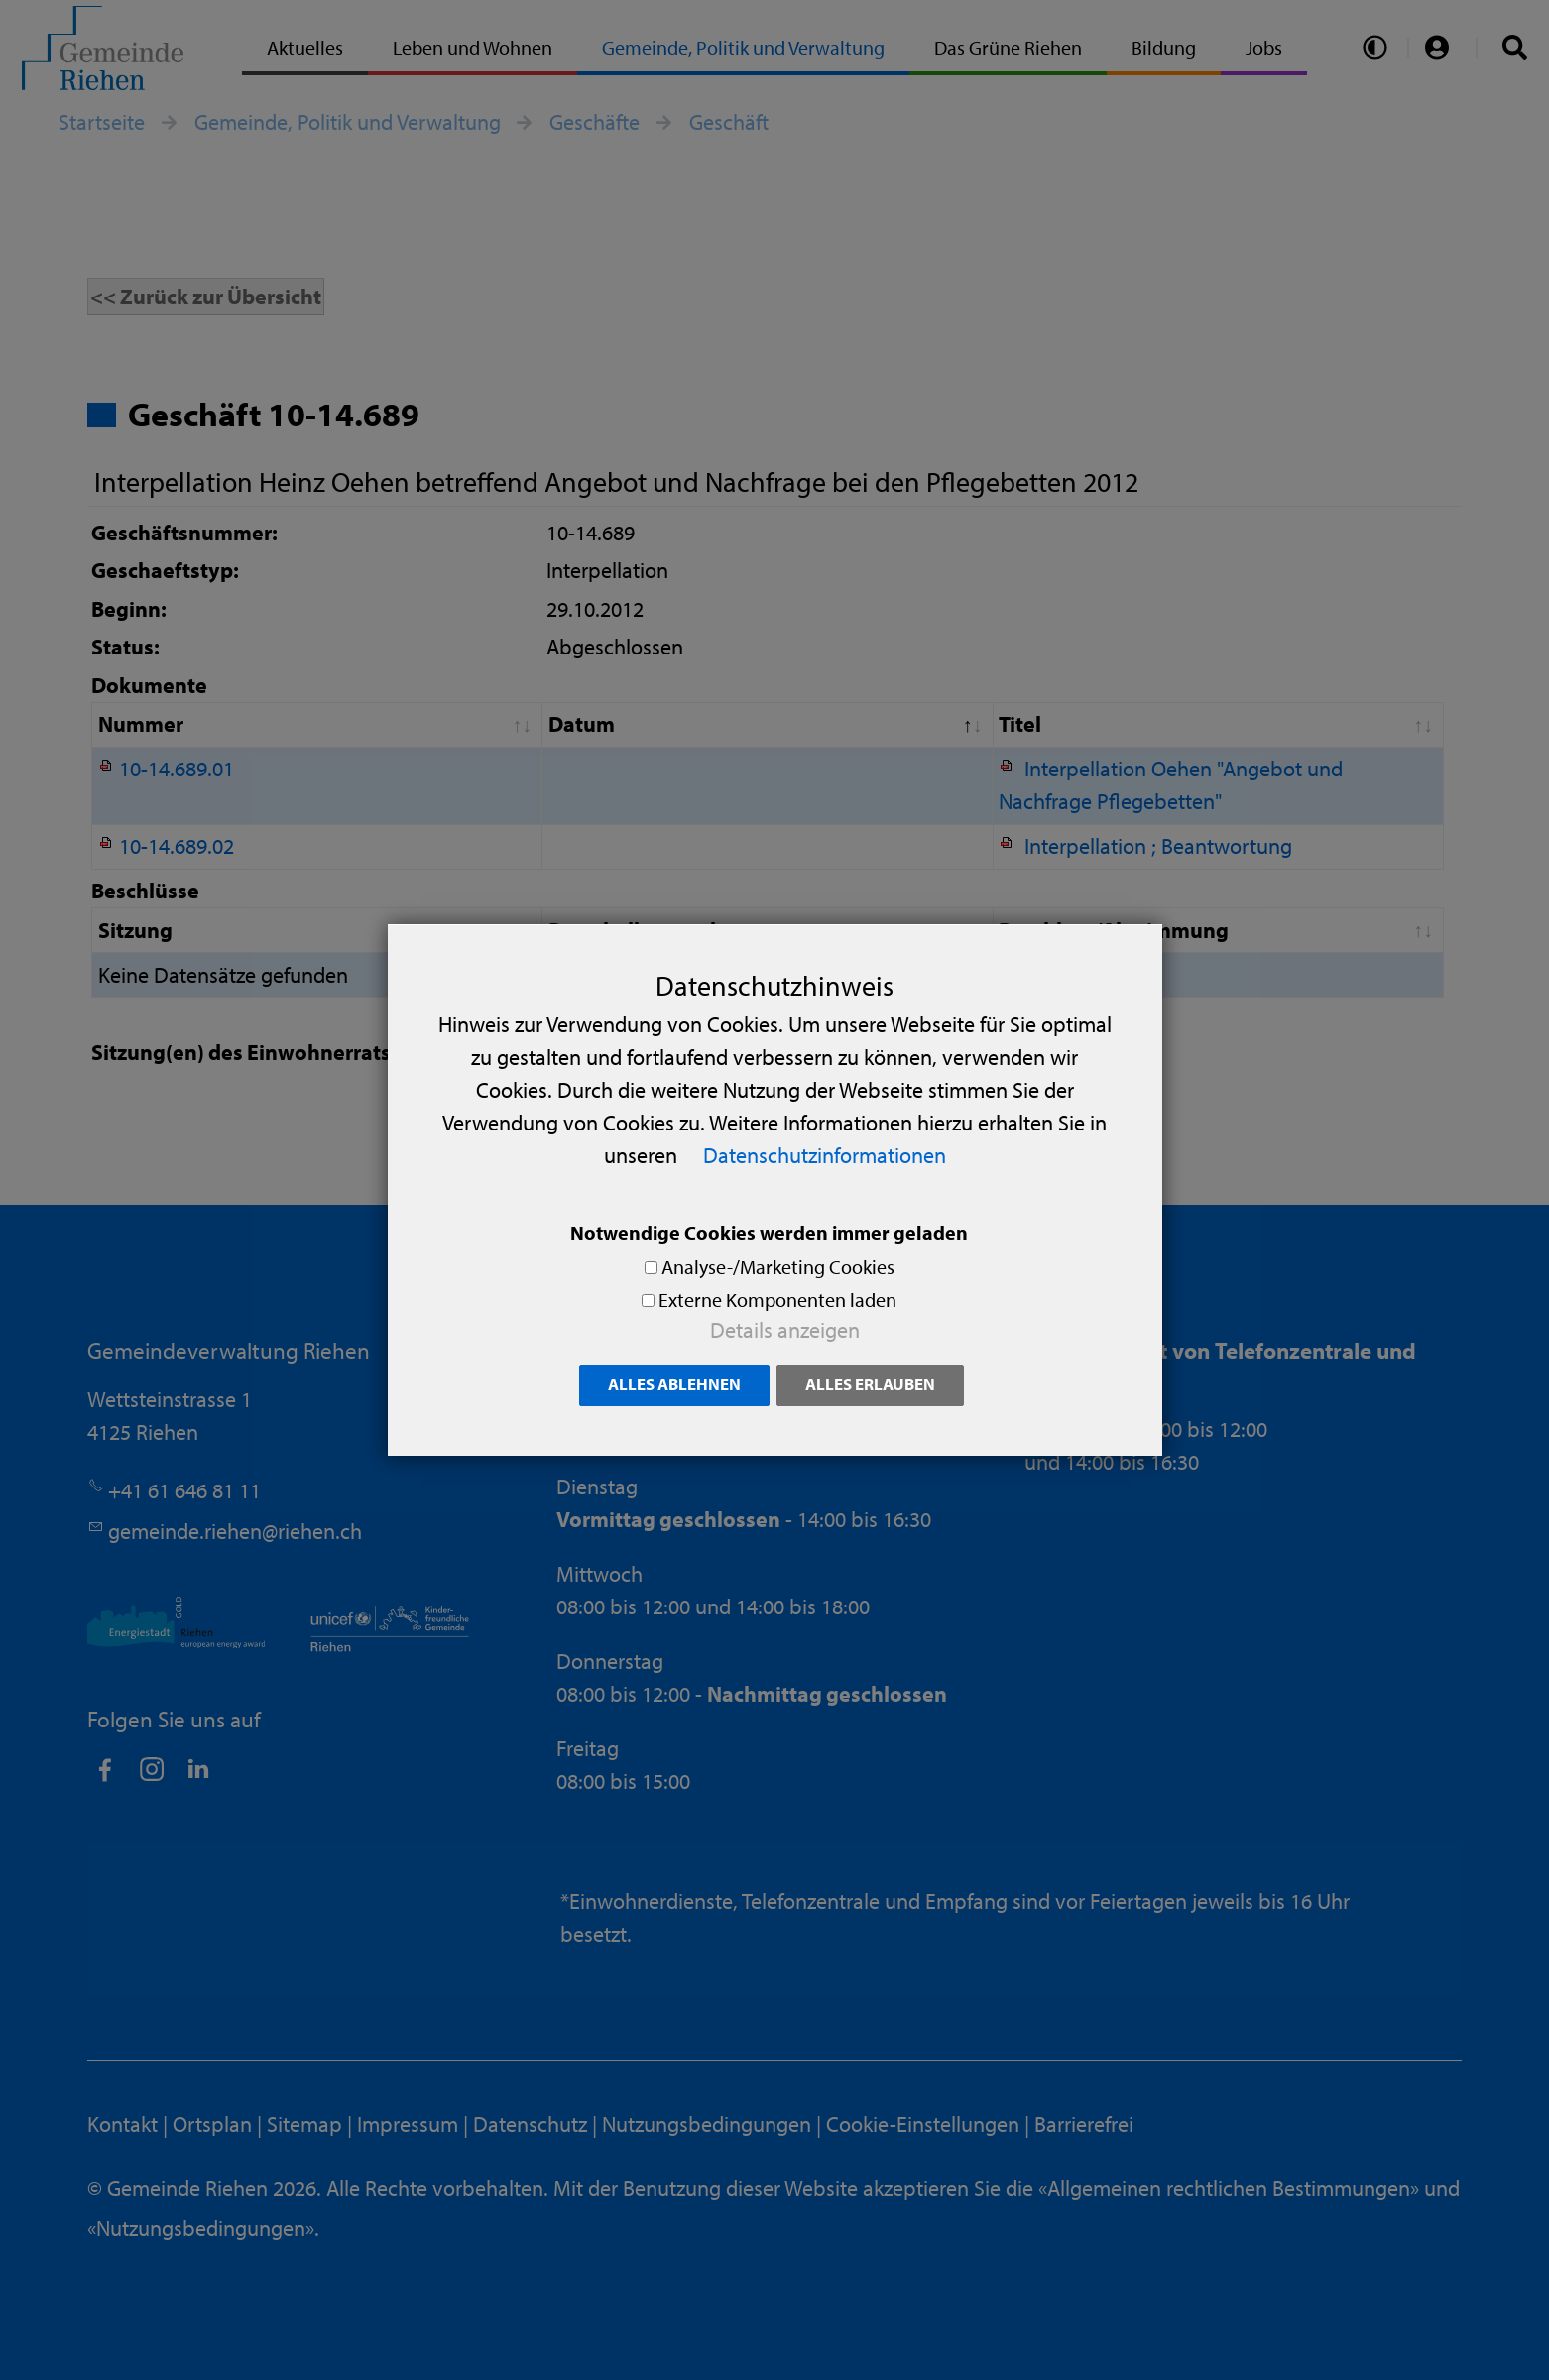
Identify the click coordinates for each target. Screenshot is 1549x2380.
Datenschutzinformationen (824, 1155)
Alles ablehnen (674, 1383)
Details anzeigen (785, 1330)
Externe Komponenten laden (777, 1299)
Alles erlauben (870, 1383)
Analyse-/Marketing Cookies (777, 1266)
